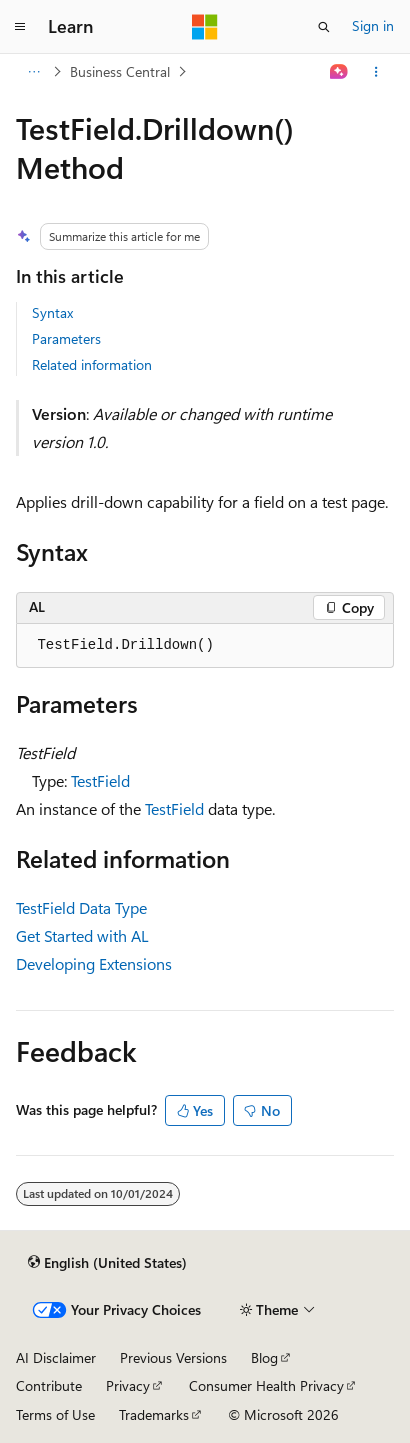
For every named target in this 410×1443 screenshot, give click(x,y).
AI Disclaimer (56, 1357)
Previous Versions (173, 1357)
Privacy (128, 1385)
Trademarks (154, 1414)
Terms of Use (55, 1414)
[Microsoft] (205, 27)
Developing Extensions (94, 963)
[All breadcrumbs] (33, 72)
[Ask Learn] (339, 72)
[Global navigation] (20, 27)
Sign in (373, 25)
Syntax (52, 312)
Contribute (49, 1385)
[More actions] (376, 72)
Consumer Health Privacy (266, 1385)
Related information (92, 364)
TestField (100, 780)
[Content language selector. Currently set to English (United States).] (107, 1263)
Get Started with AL (82, 935)
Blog (264, 1357)
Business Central (120, 71)
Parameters (66, 338)
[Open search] (324, 27)
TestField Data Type (81, 907)
